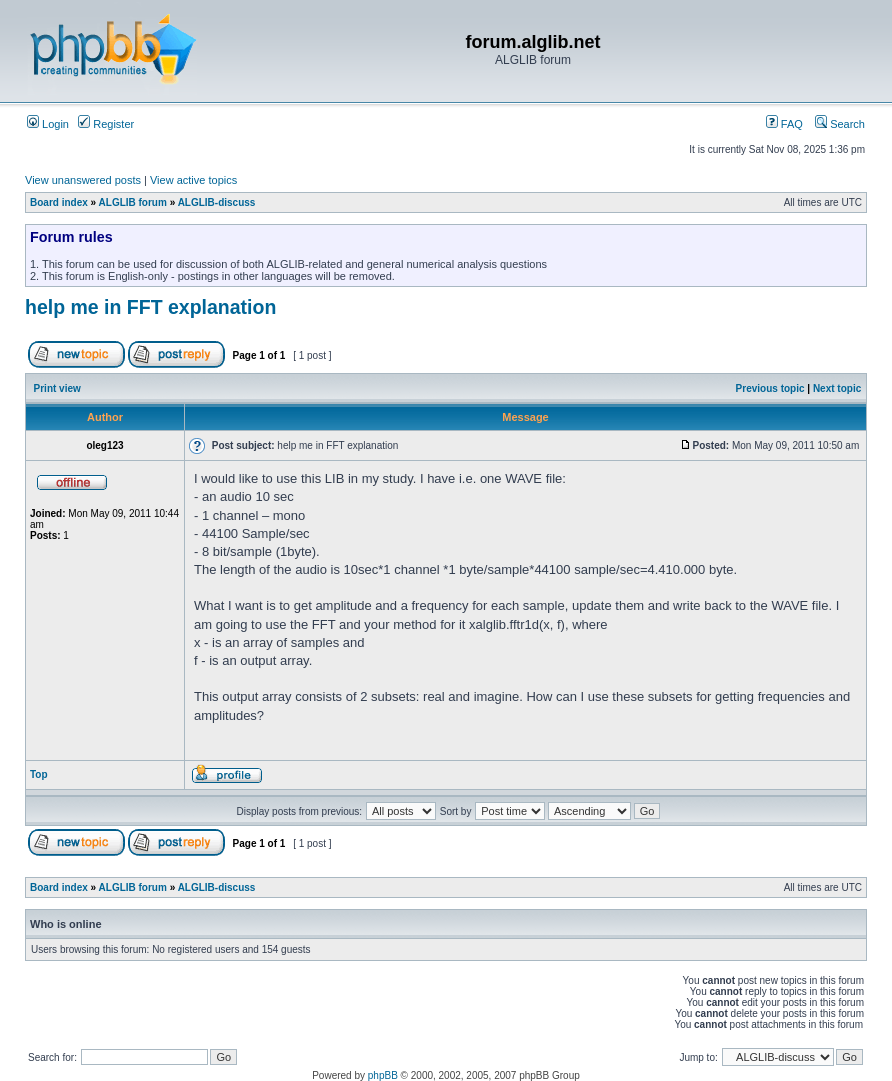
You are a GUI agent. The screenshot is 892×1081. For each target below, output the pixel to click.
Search (840, 124)
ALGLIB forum (133, 202)
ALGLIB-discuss (217, 202)
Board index (59, 202)
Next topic (837, 388)
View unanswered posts (83, 180)
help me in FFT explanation (150, 307)
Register (106, 124)
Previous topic (770, 388)
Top (39, 774)
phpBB (383, 1075)
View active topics (193, 180)
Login (48, 124)
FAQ (784, 124)
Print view (57, 388)
